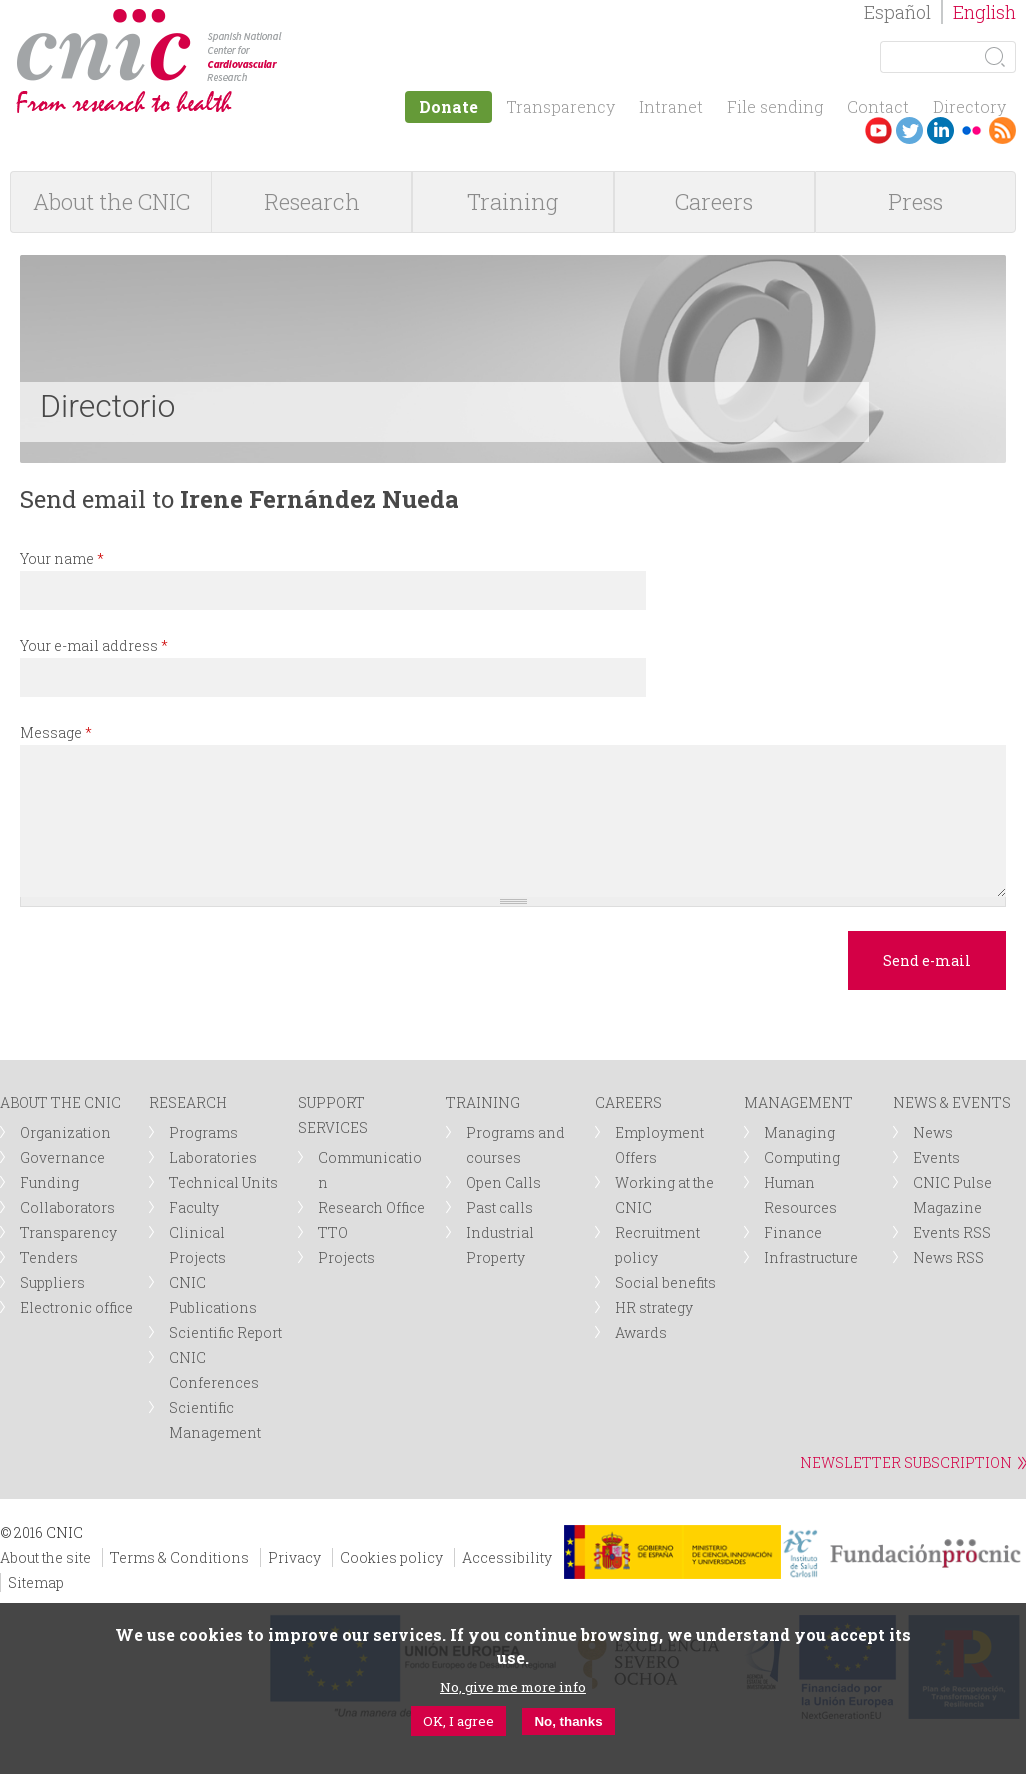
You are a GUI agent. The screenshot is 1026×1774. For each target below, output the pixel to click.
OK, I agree (458, 1721)
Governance (62, 1157)
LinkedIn (940, 130)
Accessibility (507, 1557)
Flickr (971, 130)
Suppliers (52, 1282)
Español (897, 12)
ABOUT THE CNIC (60, 1102)
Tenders (49, 1257)
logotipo (296, 18)
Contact (878, 106)
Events (936, 1157)
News (933, 1132)
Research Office (371, 1207)
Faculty (194, 1207)
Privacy (294, 1557)
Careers (714, 201)
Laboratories (213, 1157)
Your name (62, 558)
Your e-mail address (94, 645)
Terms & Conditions (179, 1557)
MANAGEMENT (798, 1102)
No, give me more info (513, 1687)
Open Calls (503, 1182)
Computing (802, 1157)
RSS (1002, 130)
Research (312, 201)
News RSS (948, 1257)
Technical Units (223, 1182)
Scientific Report (225, 1332)
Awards (641, 1332)
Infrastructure (811, 1257)
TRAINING (483, 1102)
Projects (346, 1257)
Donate (448, 106)
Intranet (671, 106)
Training (512, 201)
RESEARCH (188, 1102)
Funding (49, 1182)
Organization (65, 1132)
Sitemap (36, 1582)
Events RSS (952, 1232)
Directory (969, 106)
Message (56, 732)
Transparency (560, 106)
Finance (793, 1232)
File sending (775, 106)
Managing (799, 1132)
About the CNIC (111, 201)
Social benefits (665, 1282)
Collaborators (67, 1207)
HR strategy (654, 1307)
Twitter (909, 130)
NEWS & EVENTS (952, 1102)
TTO (333, 1232)
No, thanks (568, 1721)
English (984, 12)
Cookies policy (391, 1557)
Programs (203, 1132)
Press (915, 201)
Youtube (878, 130)
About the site (45, 1557)
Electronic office (76, 1307)
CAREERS (628, 1102)
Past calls (499, 1207)
